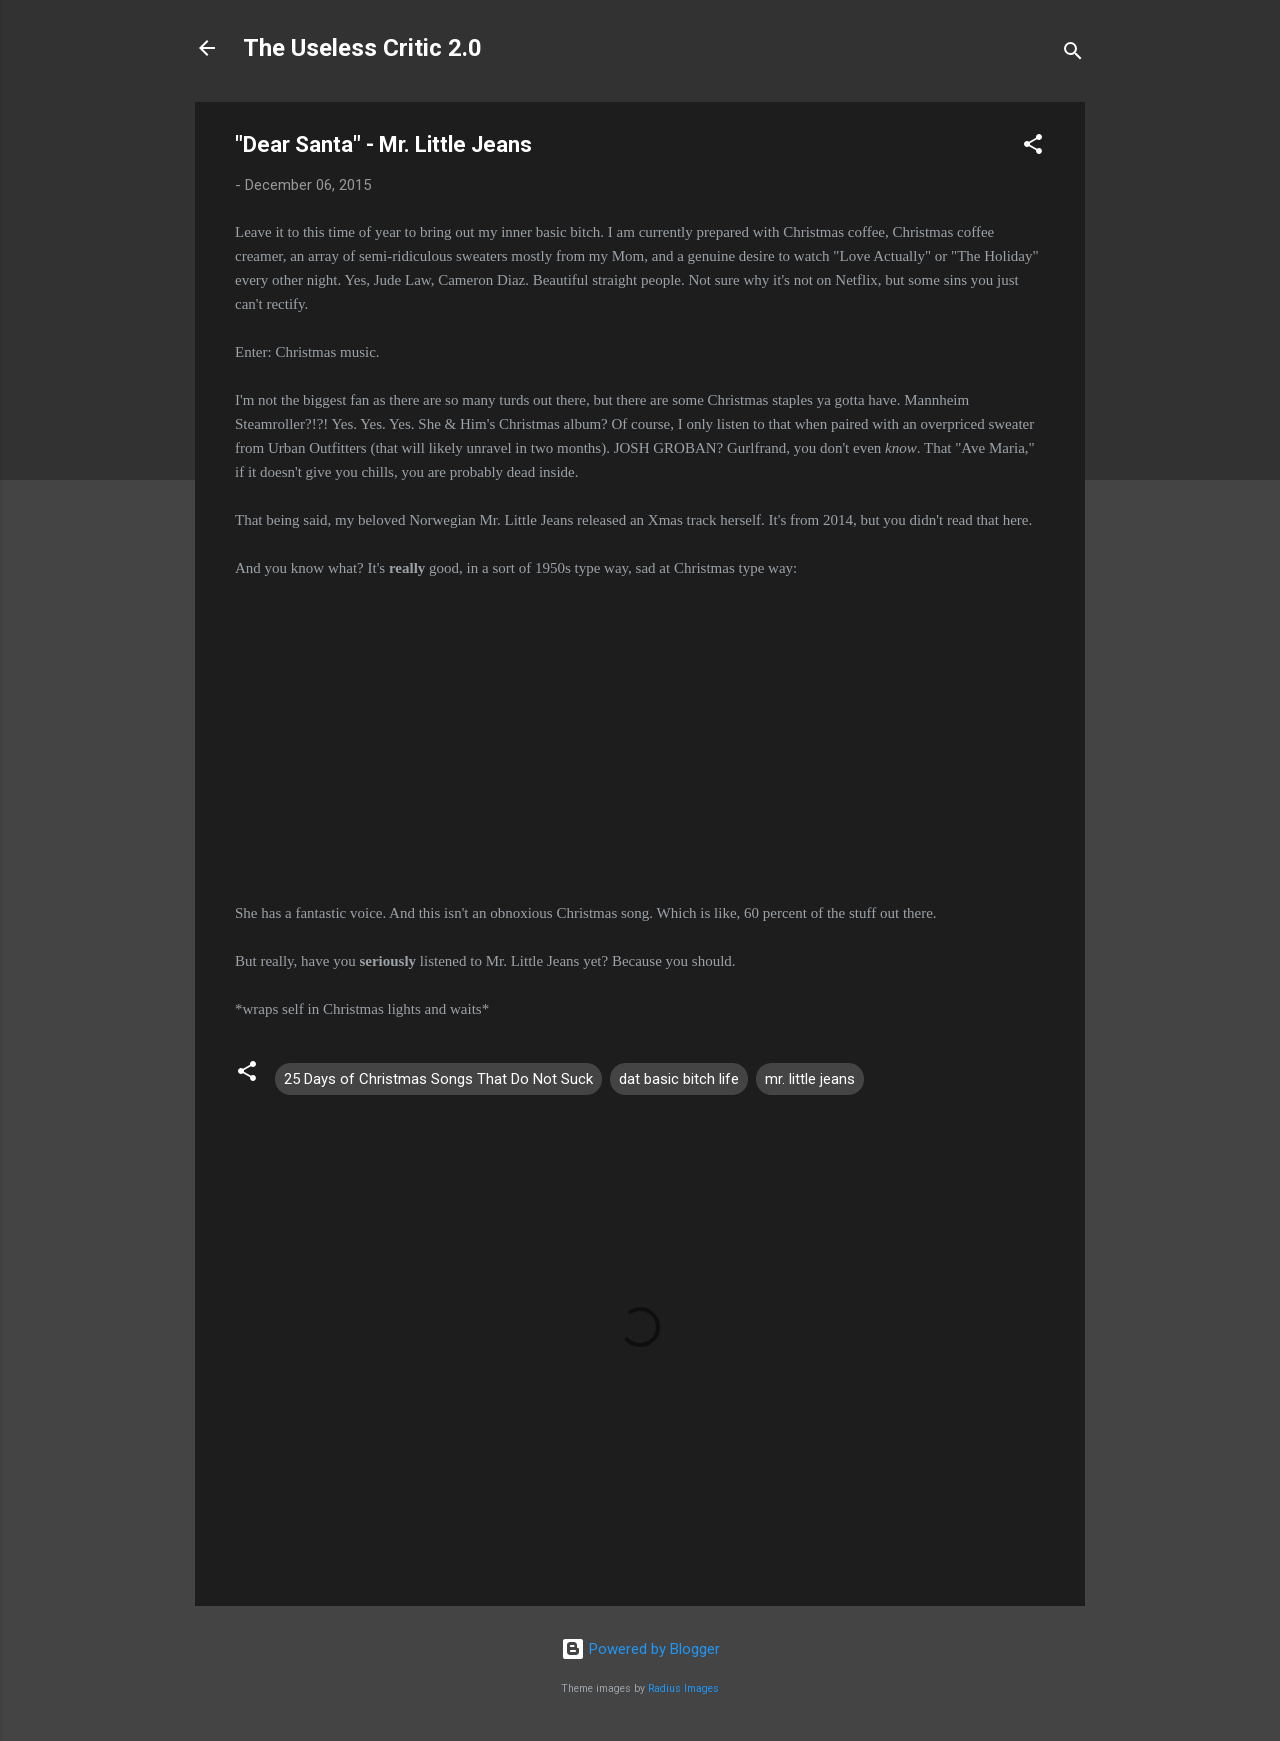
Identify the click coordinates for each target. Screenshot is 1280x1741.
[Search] (1073, 54)
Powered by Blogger (640, 1649)
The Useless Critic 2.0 (362, 48)
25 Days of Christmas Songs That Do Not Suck (438, 1079)
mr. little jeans (810, 1079)
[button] (1033, 147)
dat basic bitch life (679, 1079)
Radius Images (683, 1688)
